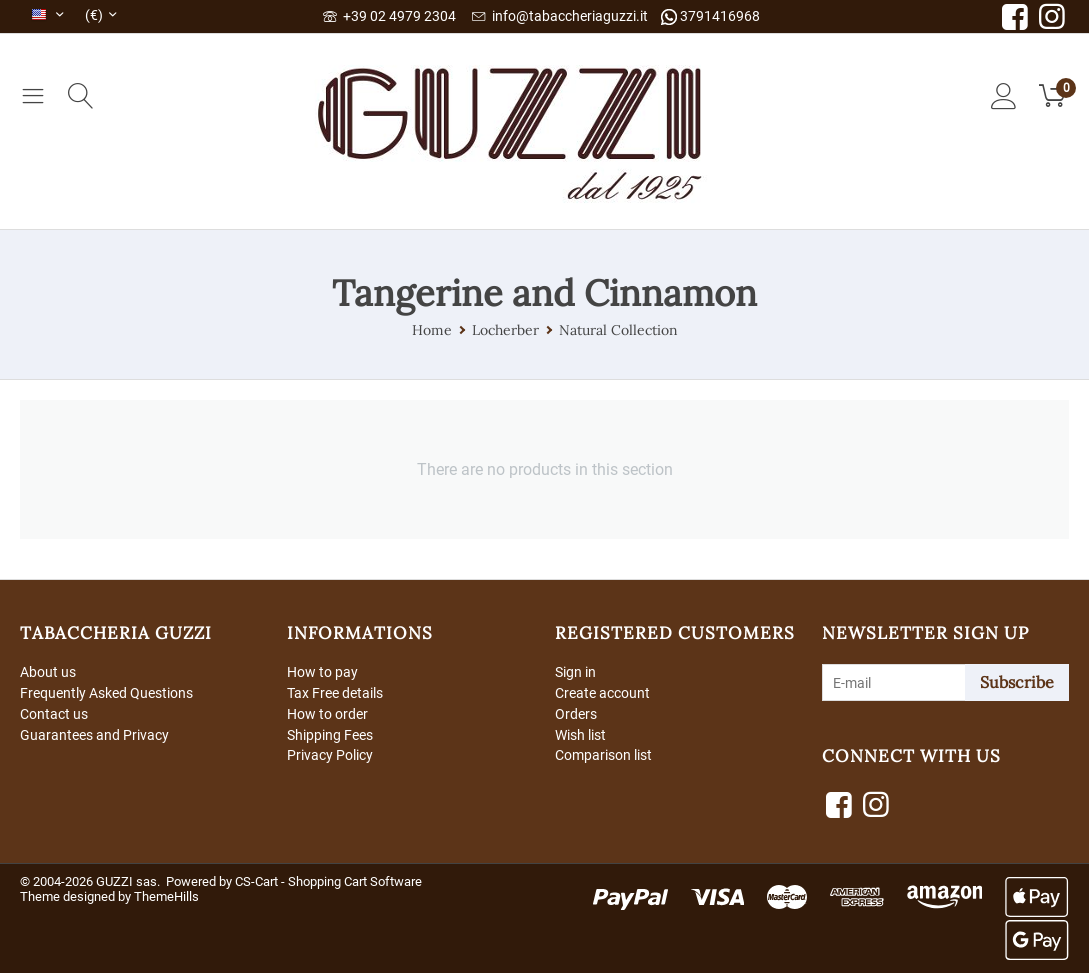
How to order (327, 714)
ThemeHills (166, 896)
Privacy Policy (330, 755)
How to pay (322, 672)
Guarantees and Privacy (94, 735)
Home (432, 330)
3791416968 (710, 16)
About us (48, 672)
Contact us (54, 714)
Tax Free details (335, 693)
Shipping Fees (330, 735)
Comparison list (603, 755)
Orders (576, 714)
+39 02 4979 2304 (389, 16)
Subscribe (1017, 682)
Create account (602, 693)
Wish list (580, 735)
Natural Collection (618, 330)
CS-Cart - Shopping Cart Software (328, 881)
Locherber (505, 330)
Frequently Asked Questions (106, 693)
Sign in (575, 672)
